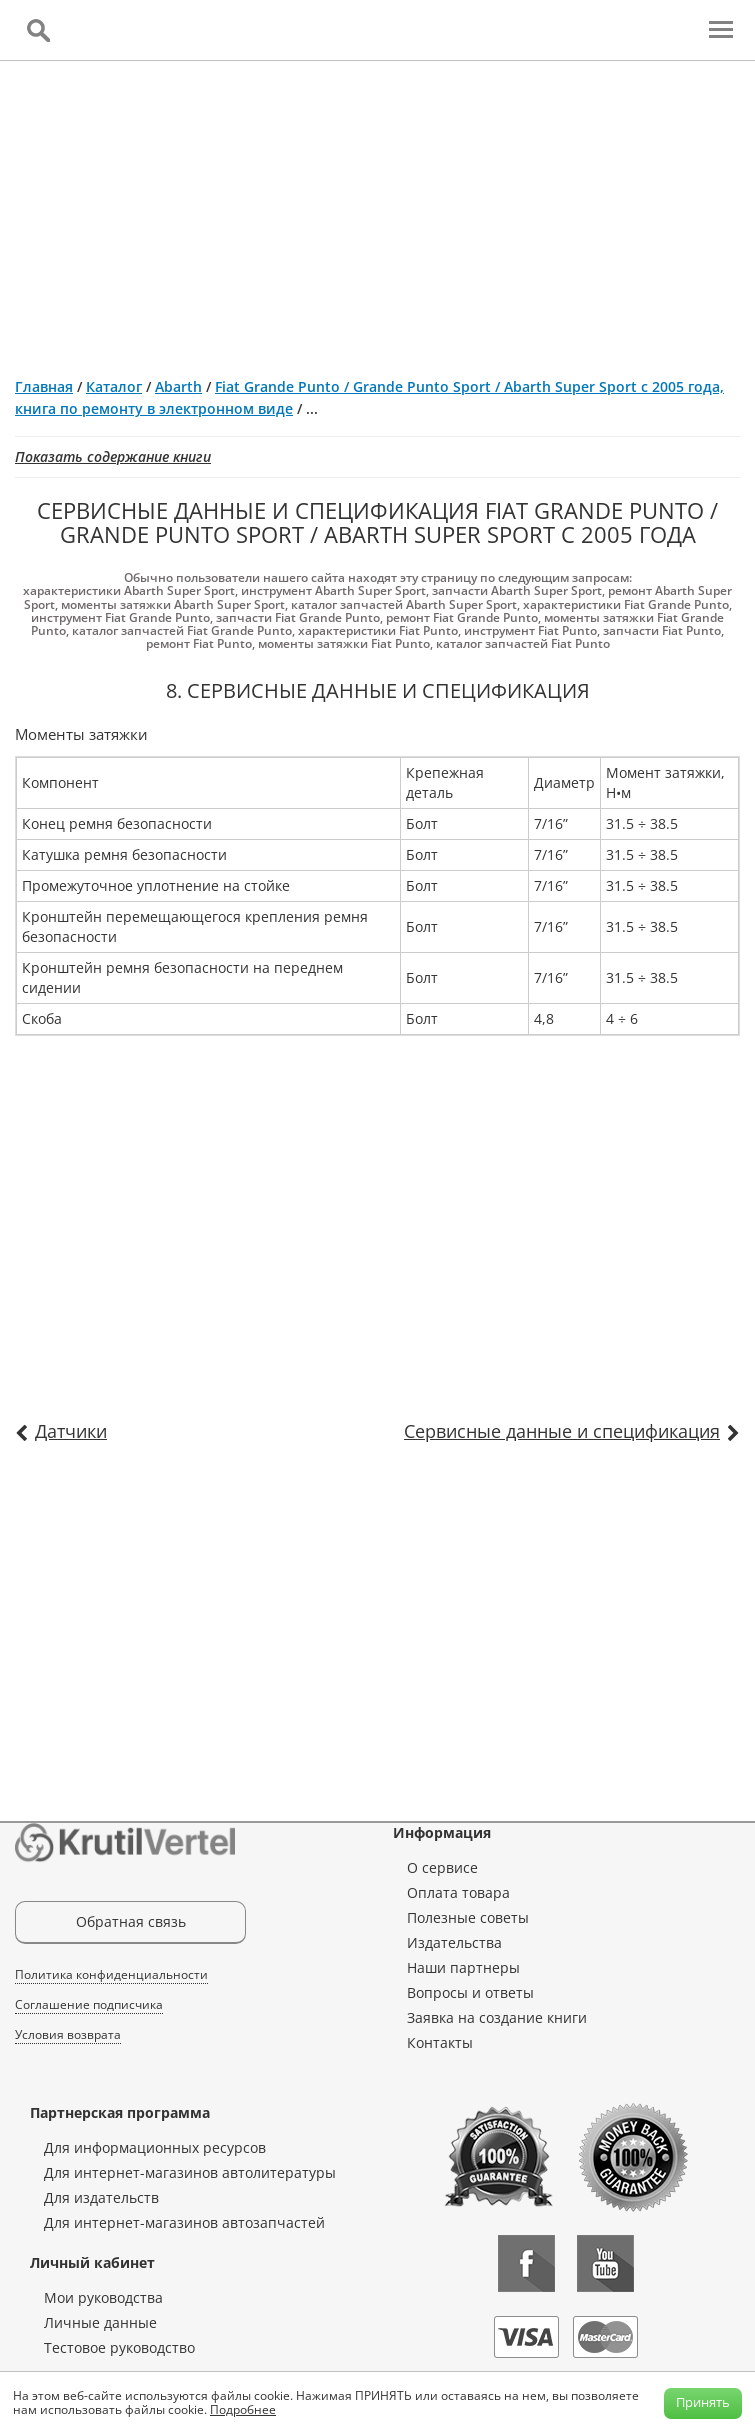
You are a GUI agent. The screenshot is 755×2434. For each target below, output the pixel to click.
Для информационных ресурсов (155, 2147)
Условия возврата (68, 2034)
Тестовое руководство (119, 2347)
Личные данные (100, 2322)
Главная (44, 386)
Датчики (71, 1431)
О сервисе (442, 1867)
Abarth (178, 386)
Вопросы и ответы (470, 1992)
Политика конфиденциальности (111, 1974)
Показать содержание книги (113, 456)
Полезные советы (468, 1917)
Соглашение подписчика (89, 2004)
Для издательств (101, 2197)
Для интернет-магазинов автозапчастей (184, 2222)
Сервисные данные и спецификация (562, 1431)
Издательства (454, 1942)
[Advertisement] (377, 211)
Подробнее (243, 2409)
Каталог (114, 386)
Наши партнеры (463, 1967)
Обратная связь (131, 1921)
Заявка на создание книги (497, 2017)
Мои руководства (103, 2297)
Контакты (440, 2042)
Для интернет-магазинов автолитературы (190, 2172)
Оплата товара (458, 1892)
